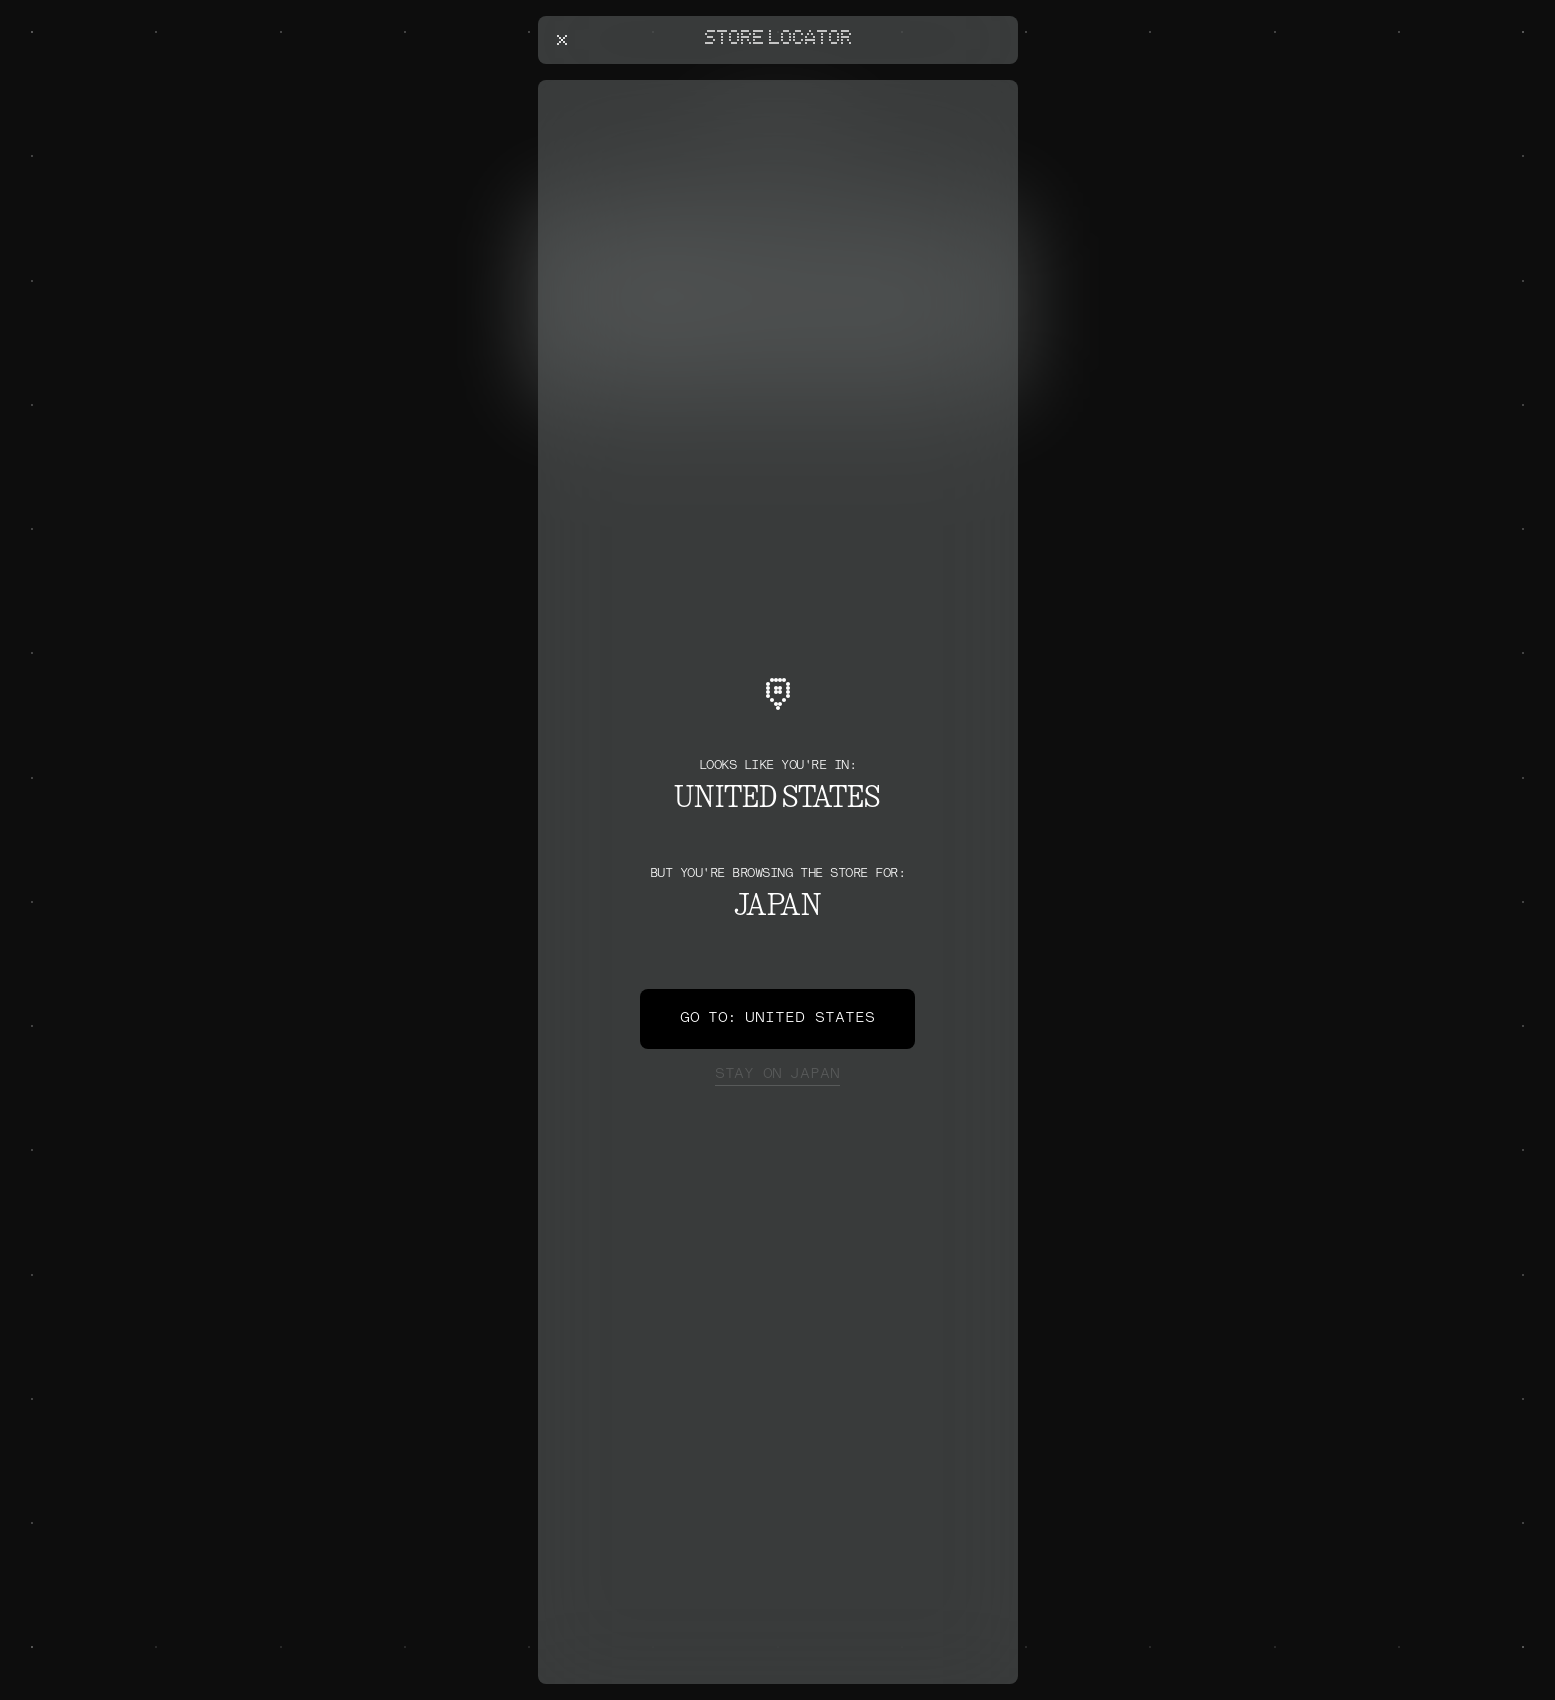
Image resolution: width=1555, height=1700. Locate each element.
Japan (777, 1075)
